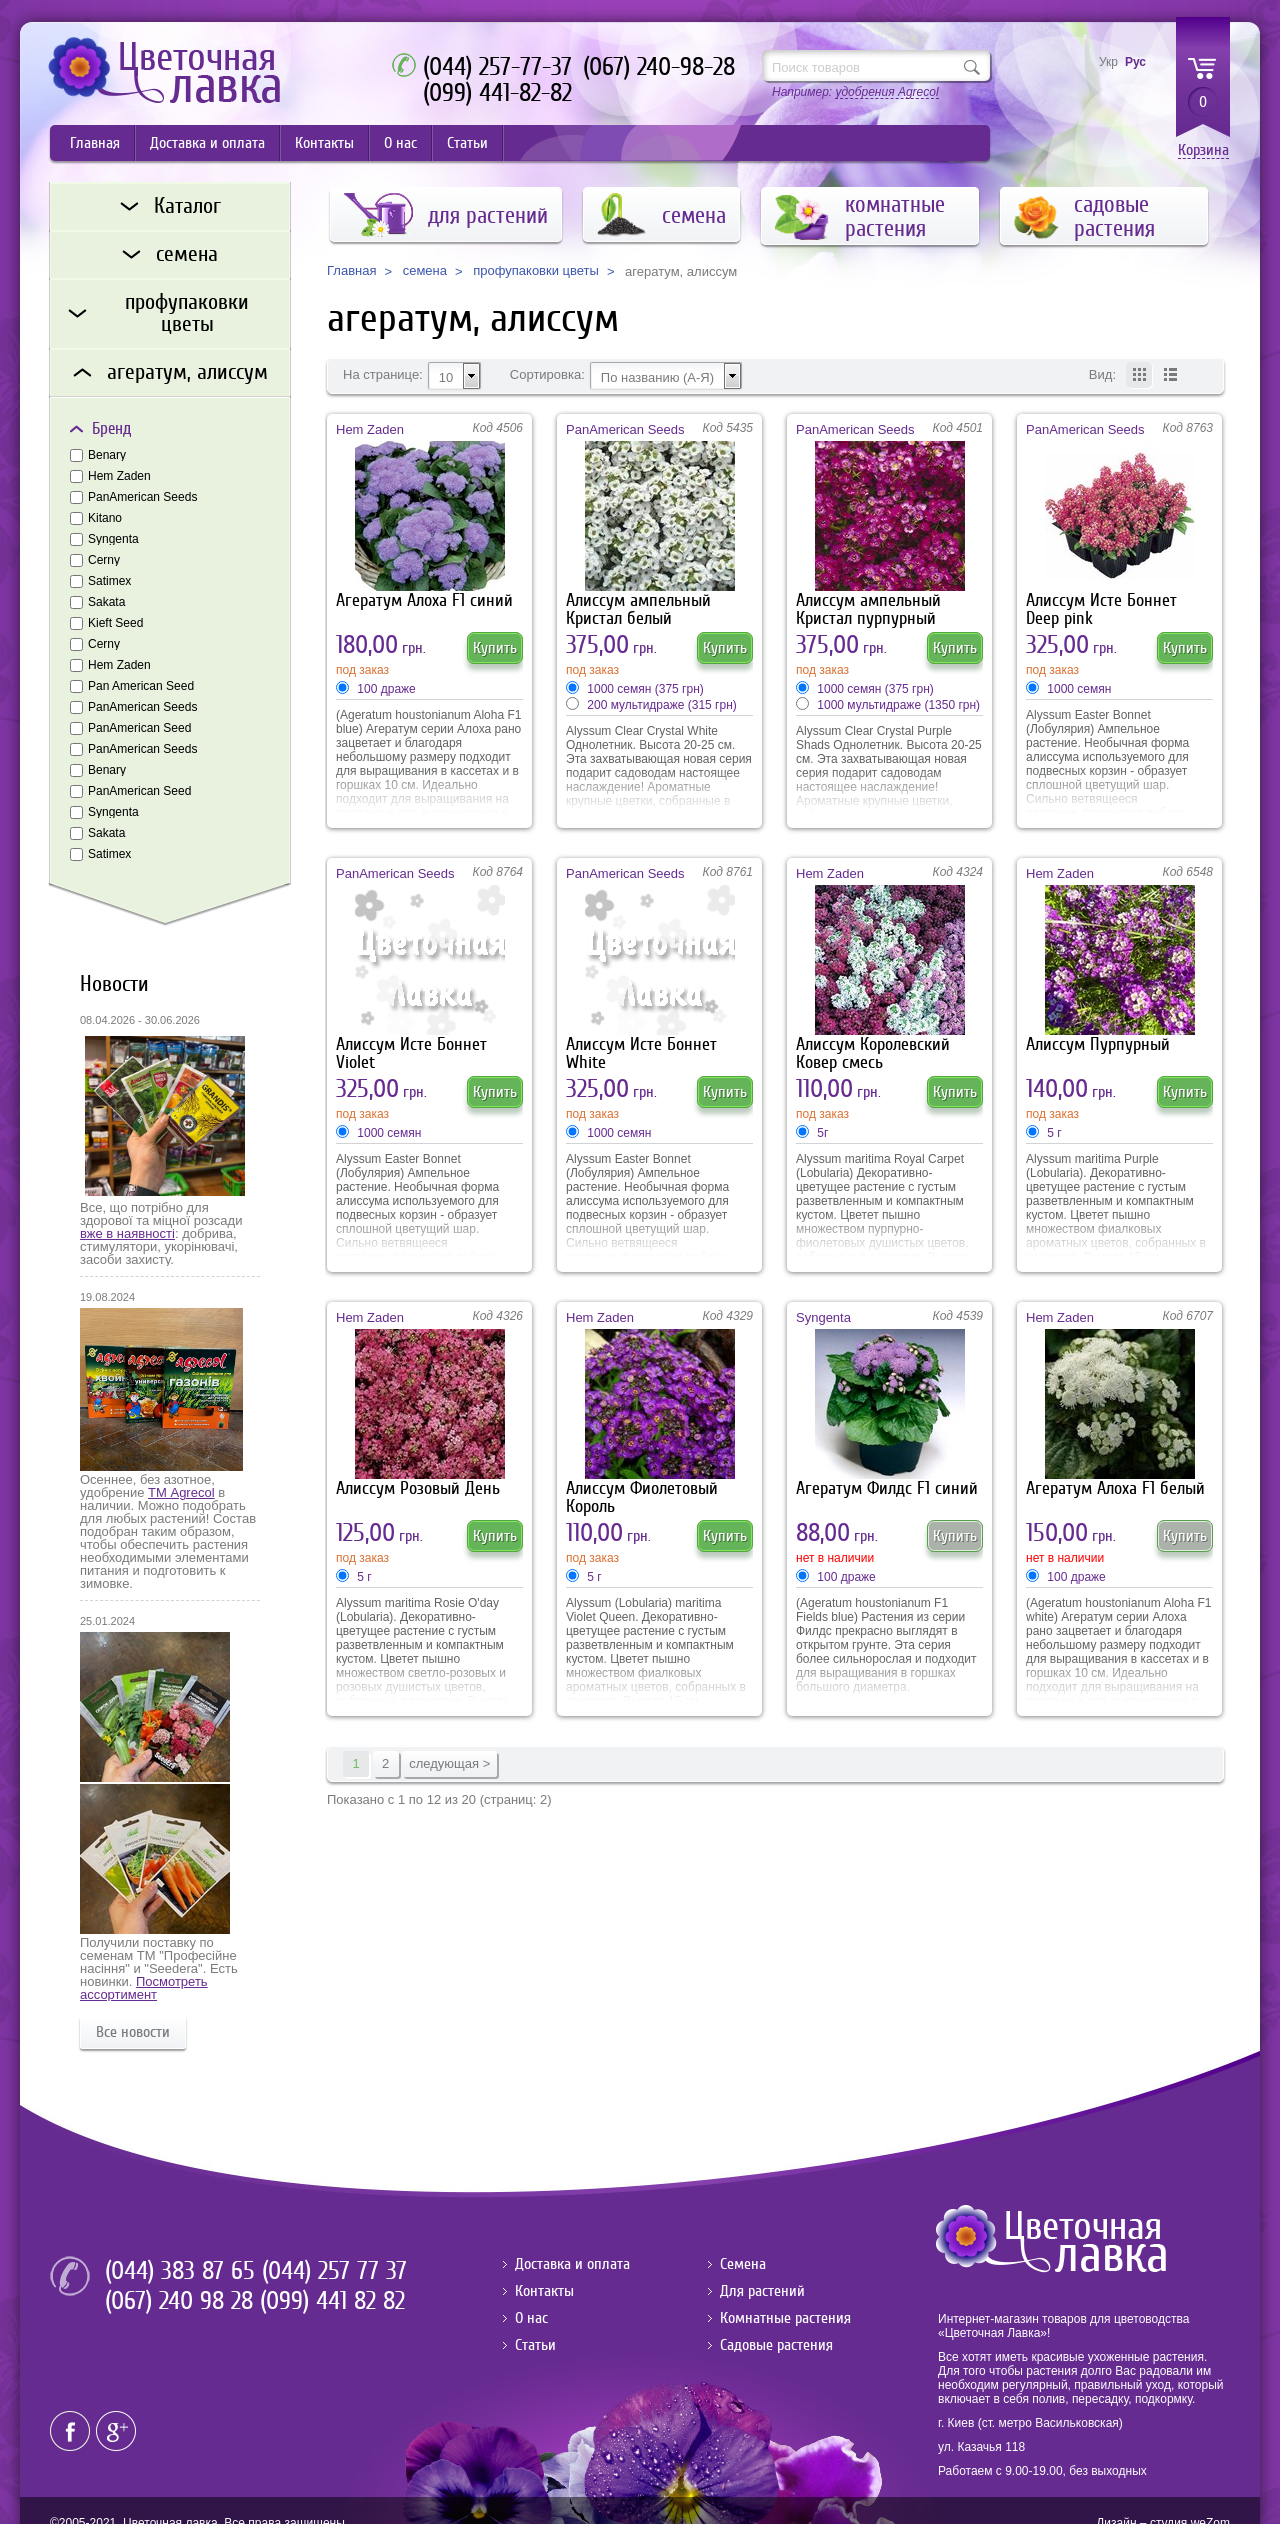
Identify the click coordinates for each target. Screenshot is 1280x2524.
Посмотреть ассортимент (144, 1988)
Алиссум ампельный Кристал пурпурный (868, 609)
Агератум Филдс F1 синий (887, 1488)
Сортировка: (547, 375)
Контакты (324, 143)
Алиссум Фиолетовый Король (642, 1497)
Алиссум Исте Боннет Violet (411, 1053)
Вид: (1102, 375)
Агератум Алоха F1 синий (424, 600)
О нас (400, 143)
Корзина (1203, 150)
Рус (1135, 62)
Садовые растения (776, 2345)
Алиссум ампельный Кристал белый (638, 609)
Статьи (467, 143)
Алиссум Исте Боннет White (641, 1053)
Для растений (762, 2291)
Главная (95, 143)
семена (425, 271)
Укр (1108, 62)
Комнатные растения (785, 2318)
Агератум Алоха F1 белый (1115, 1488)
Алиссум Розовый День (418, 1488)
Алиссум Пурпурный (1098, 1044)
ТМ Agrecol (181, 1492)
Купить (495, 648)
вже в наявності (127, 1233)
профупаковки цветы (536, 271)
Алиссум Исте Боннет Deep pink (1101, 609)
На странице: (383, 375)
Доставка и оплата (207, 143)
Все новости (133, 2032)
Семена (743, 2264)
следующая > (449, 1763)
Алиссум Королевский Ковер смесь (873, 1053)
